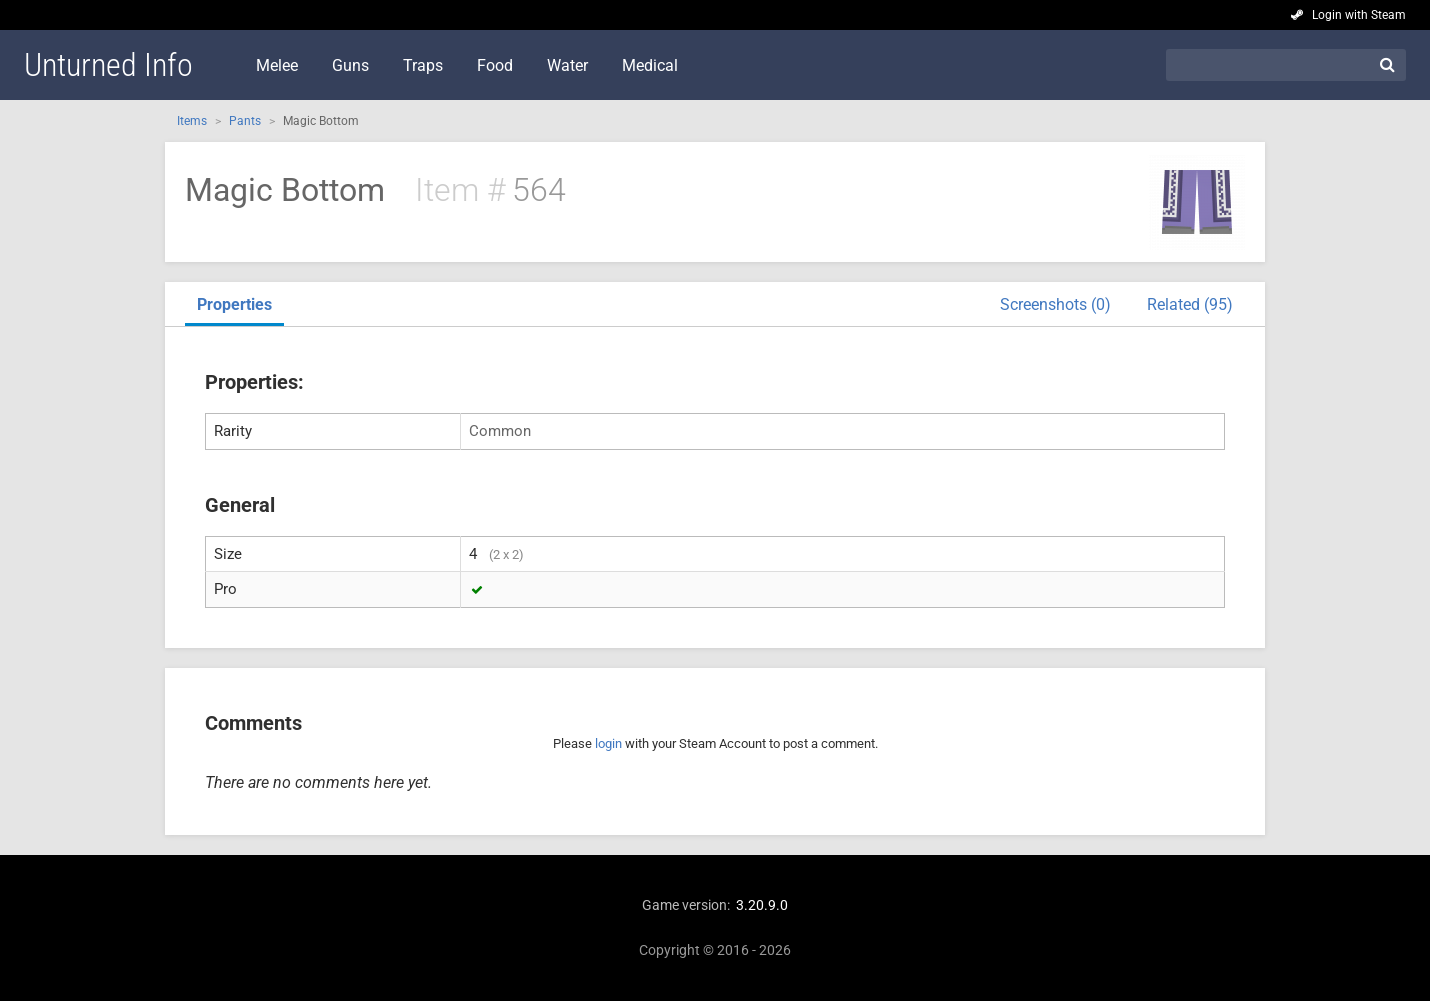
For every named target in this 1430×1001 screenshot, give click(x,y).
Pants (245, 121)
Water (567, 65)
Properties (234, 304)
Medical (650, 65)
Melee (277, 65)
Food (495, 65)
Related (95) (1190, 304)
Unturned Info (108, 65)
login (608, 743)
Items (192, 121)
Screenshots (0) (1055, 304)
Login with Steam (1359, 15)
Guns (350, 65)
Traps (423, 65)
